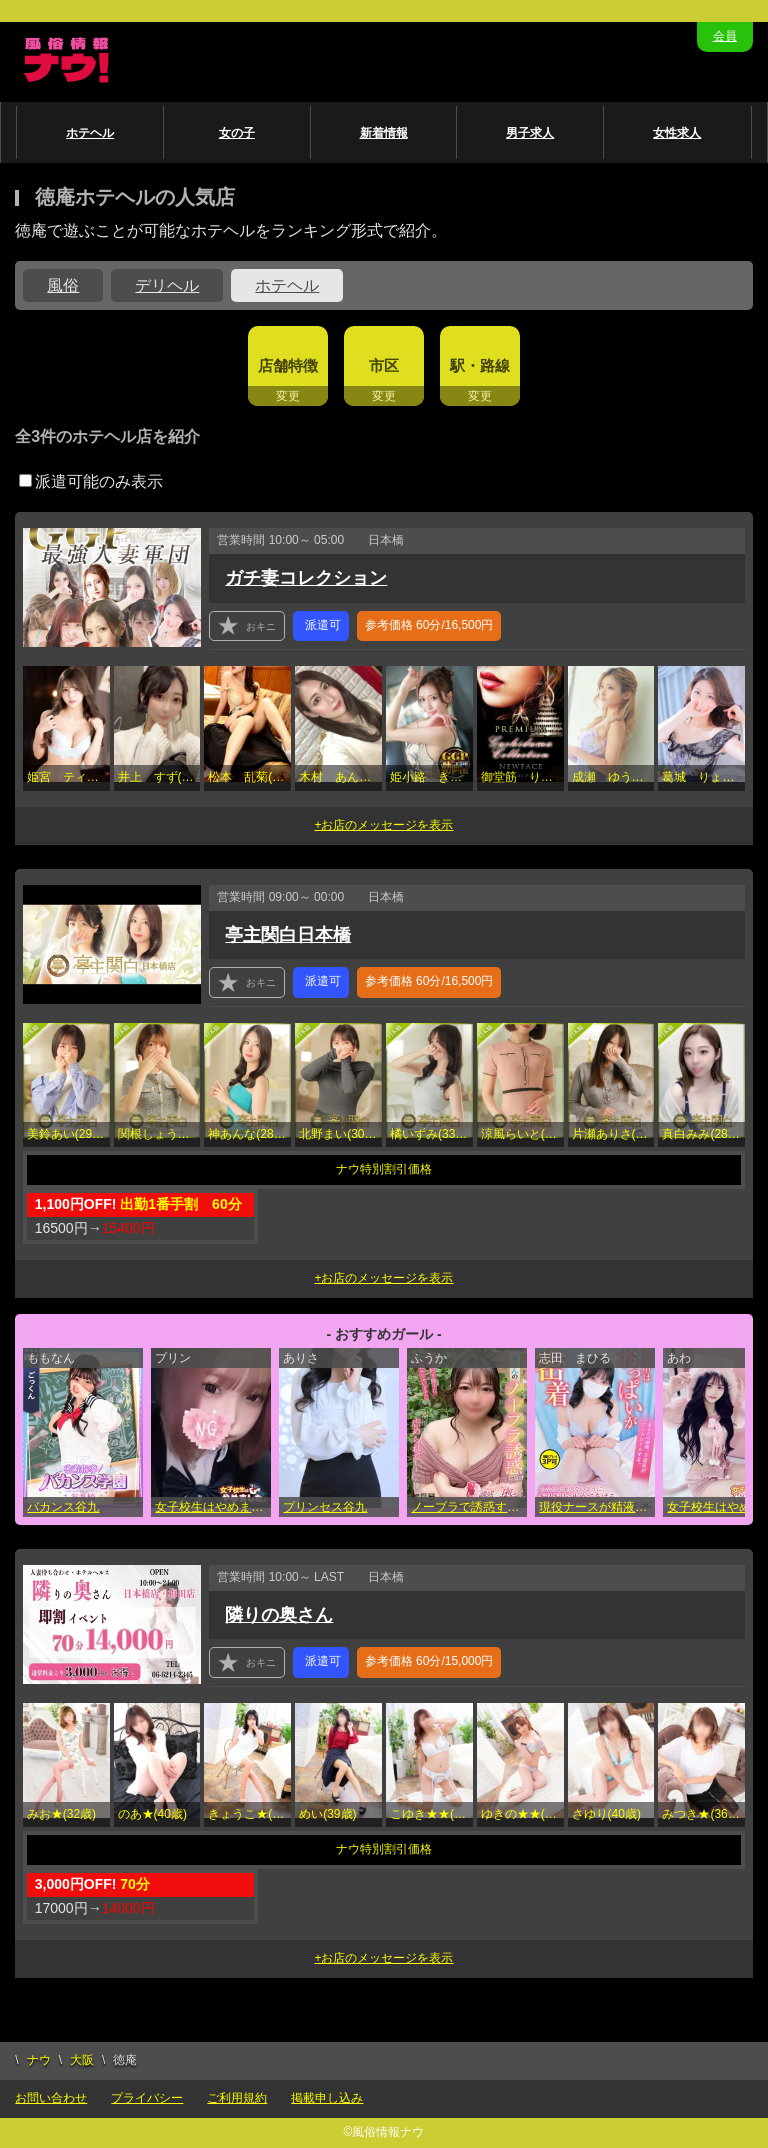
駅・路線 (480, 365)
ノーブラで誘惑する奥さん (469, 1507)
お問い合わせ (51, 2098)
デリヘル (167, 285)
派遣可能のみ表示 (91, 481)
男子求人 (530, 133)
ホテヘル (90, 133)
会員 (725, 36)
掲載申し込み (327, 2098)
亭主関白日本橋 (288, 935)
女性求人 (677, 133)
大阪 (82, 2060)
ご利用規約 (237, 2098)
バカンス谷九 (63, 1507)
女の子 (237, 133)
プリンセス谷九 (325, 1507)
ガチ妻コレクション (306, 578)
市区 (384, 365)
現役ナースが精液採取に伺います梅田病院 (597, 1507)
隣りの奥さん (279, 1615)
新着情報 (384, 133)
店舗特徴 (288, 365)
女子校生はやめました (213, 1507)
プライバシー (147, 2098)
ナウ (39, 2060)
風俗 (63, 285)
